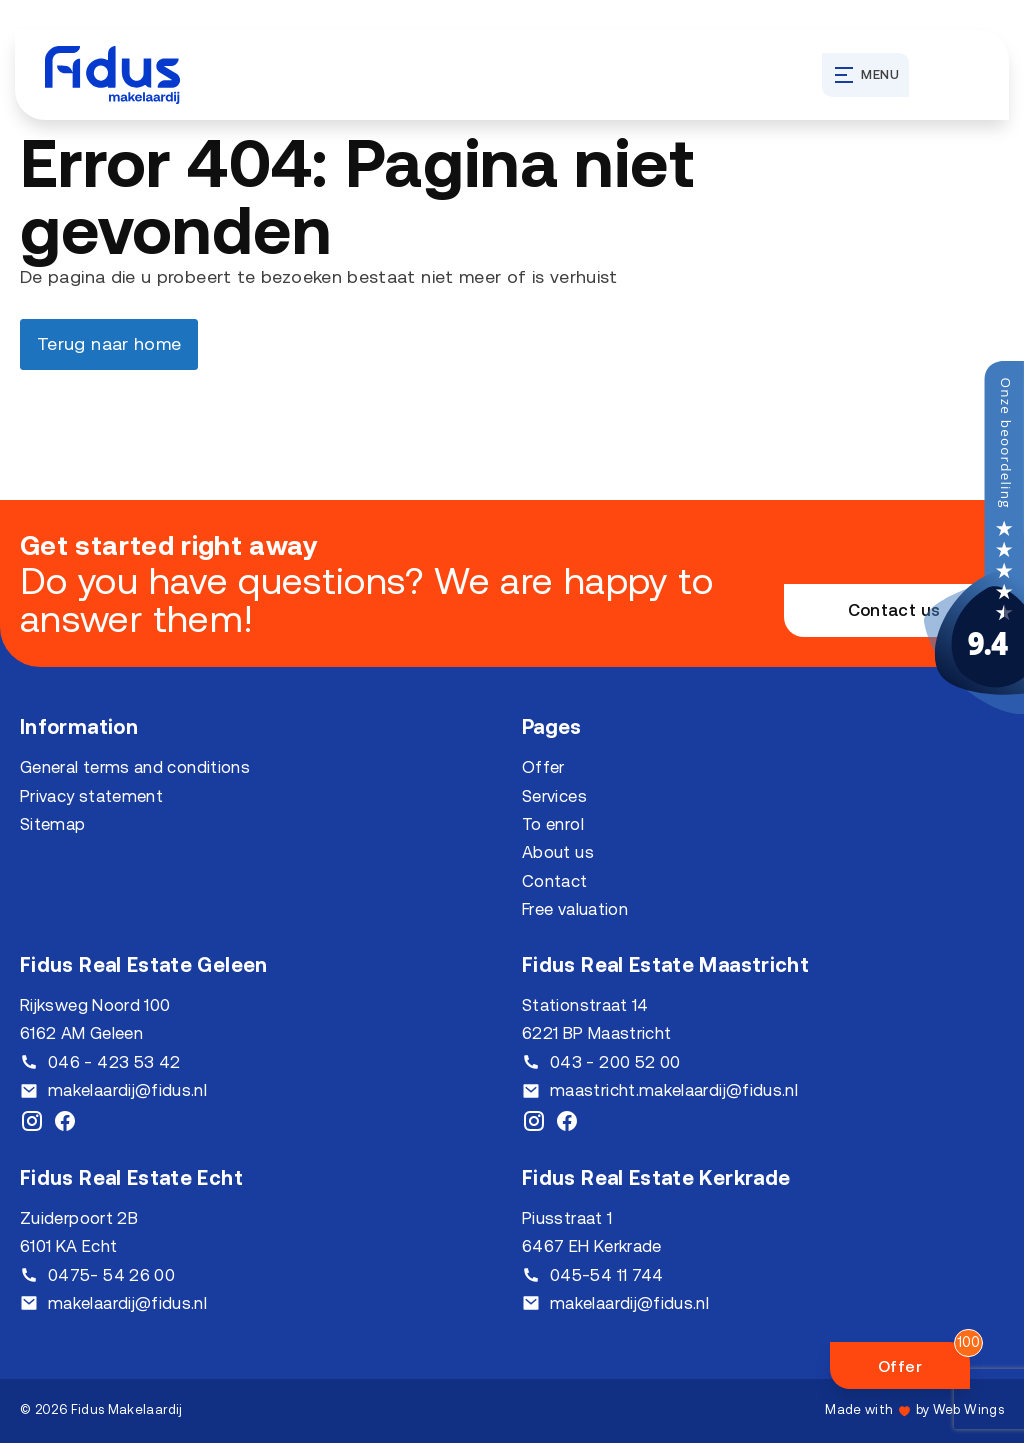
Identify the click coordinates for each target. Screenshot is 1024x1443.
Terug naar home (109, 343)
